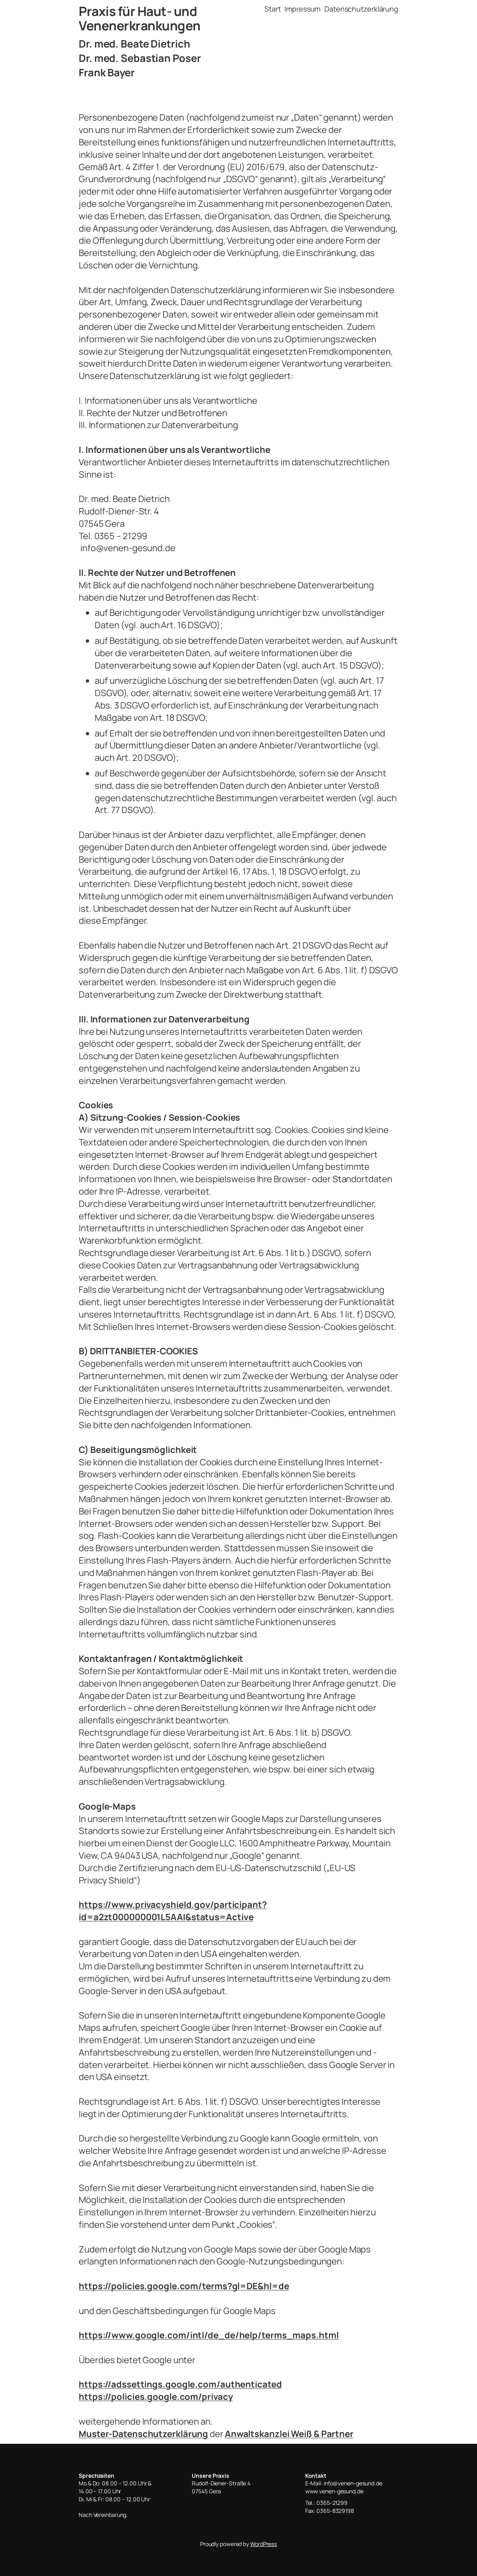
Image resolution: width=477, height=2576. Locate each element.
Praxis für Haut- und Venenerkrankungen (140, 18)
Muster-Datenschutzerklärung (143, 2434)
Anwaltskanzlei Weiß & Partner (289, 2434)
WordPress (263, 2544)
